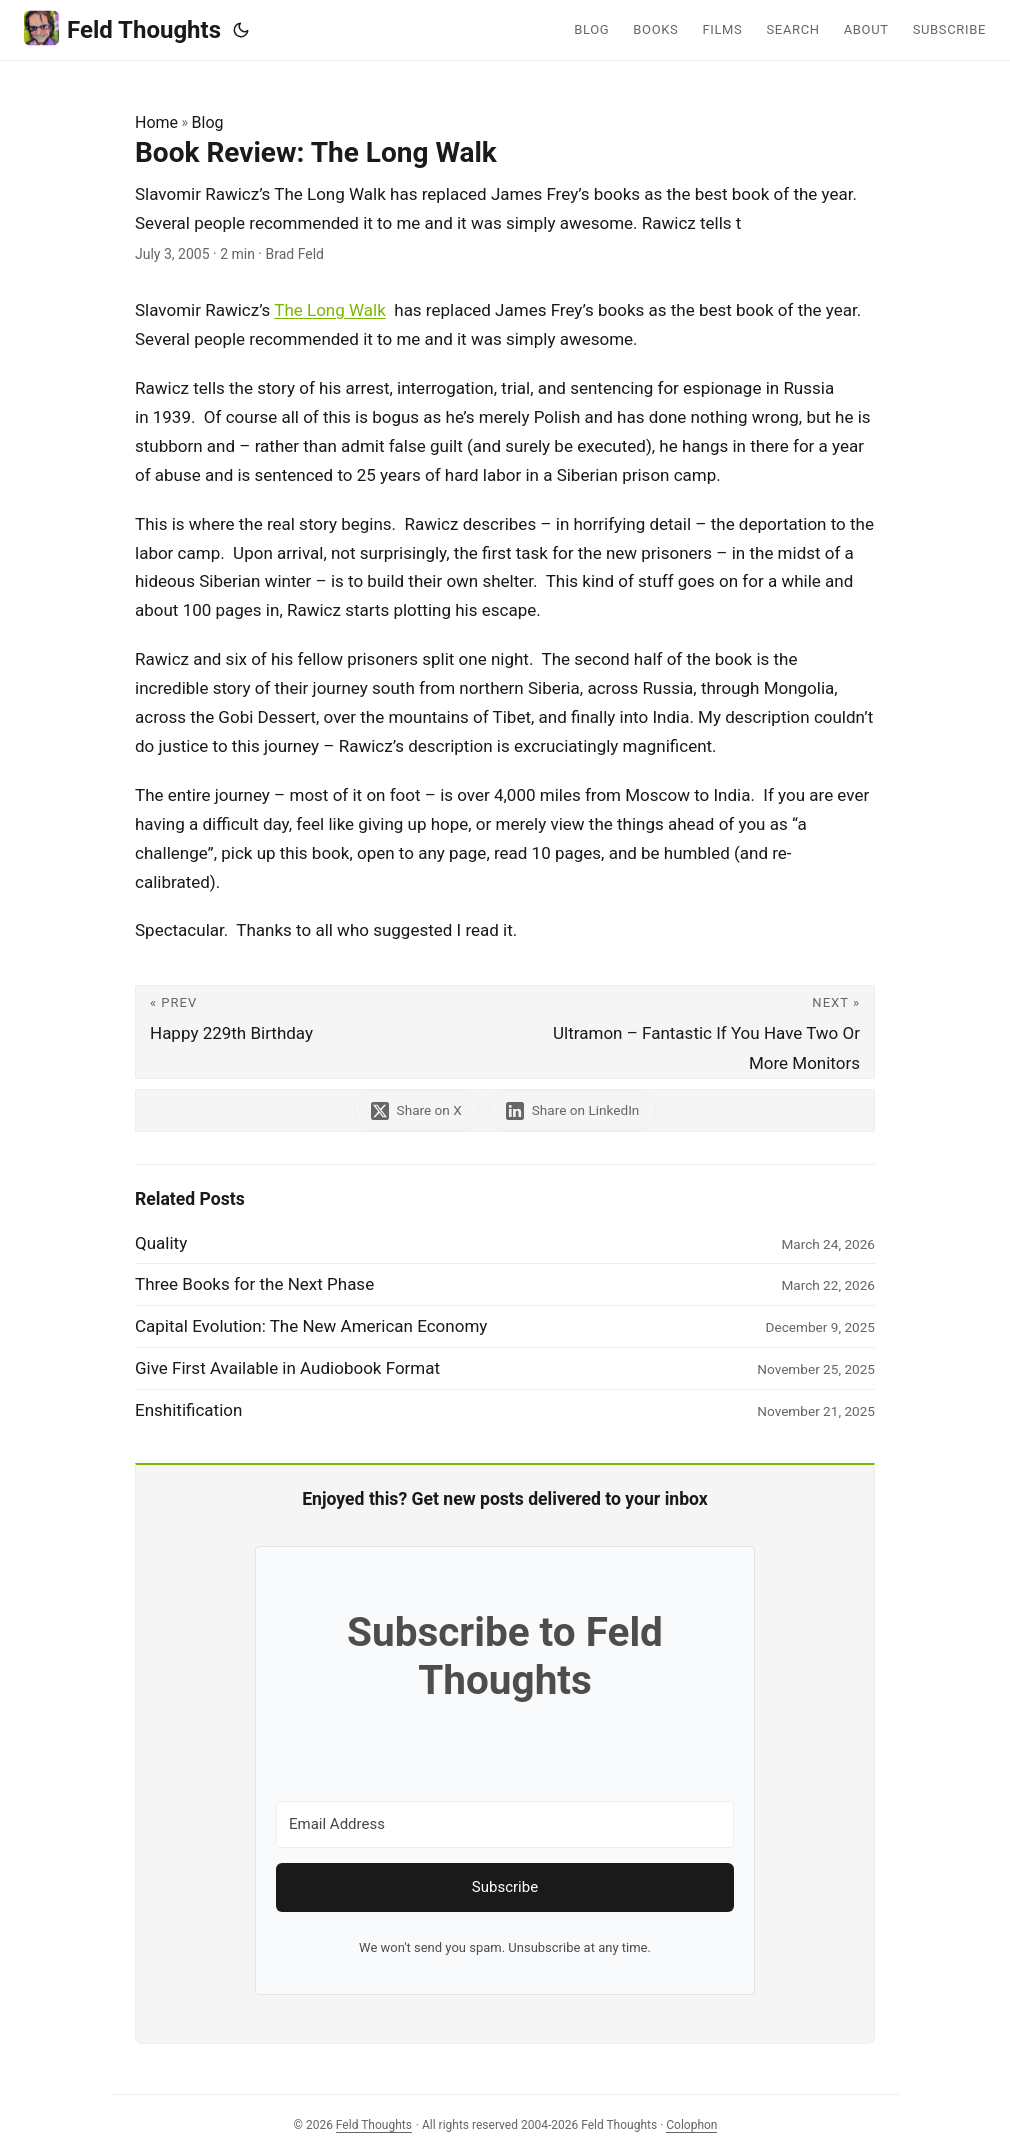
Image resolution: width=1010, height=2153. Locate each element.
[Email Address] (505, 1824)
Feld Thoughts (122, 28)
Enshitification (188, 1410)
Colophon (691, 2125)
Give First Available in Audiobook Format (287, 1368)
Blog (208, 122)
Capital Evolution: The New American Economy (311, 1326)
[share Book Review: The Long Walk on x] (416, 1110)
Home (156, 122)
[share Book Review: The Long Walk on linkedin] (573, 1110)
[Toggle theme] (241, 30)
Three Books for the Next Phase (254, 1284)
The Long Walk (330, 310)
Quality (161, 1243)
